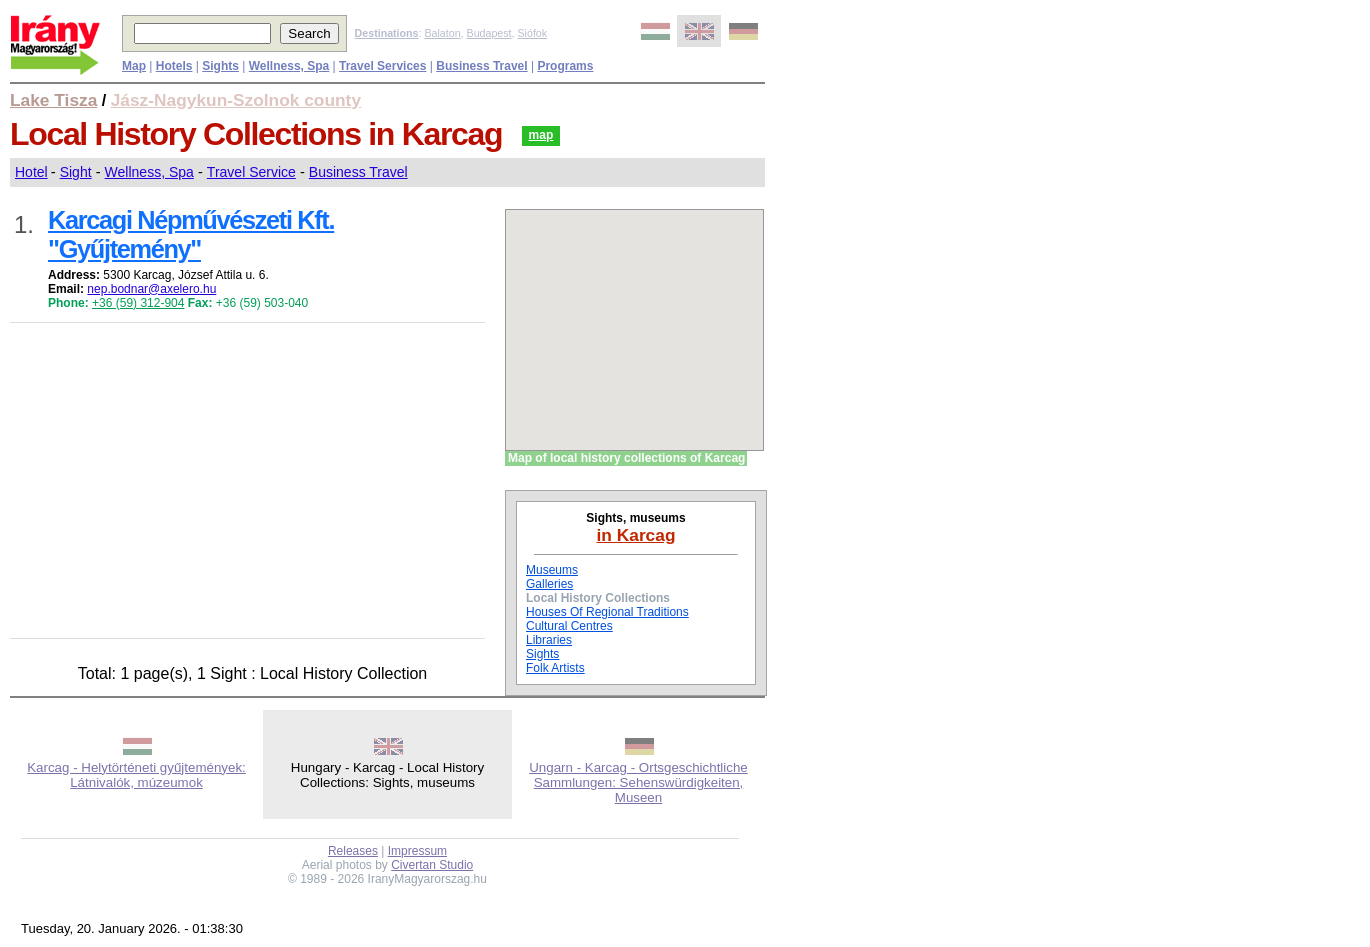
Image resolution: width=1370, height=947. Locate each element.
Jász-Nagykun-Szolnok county (236, 100)
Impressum (417, 851)
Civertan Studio (432, 865)
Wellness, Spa (149, 172)
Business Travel (358, 172)
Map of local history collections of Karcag (626, 458)
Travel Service (251, 172)
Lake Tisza (53, 100)
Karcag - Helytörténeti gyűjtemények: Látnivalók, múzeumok (136, 775)
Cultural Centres (569, 626)
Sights (542, 654)
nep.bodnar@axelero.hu (151, 289)
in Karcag (636, 535)
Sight (76, 172)
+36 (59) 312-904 (138, 303)
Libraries (549, 640)
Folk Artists (555, 668)
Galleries (549, 584)
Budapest (489, 33)
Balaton (442, 33)
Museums (552, 570)
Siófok (532, 33)
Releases (353, 851)
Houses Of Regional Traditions (607, 612)
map (541, 135)
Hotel (31, 172)
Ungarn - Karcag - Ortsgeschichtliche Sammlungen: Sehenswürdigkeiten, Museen (638, 782)
